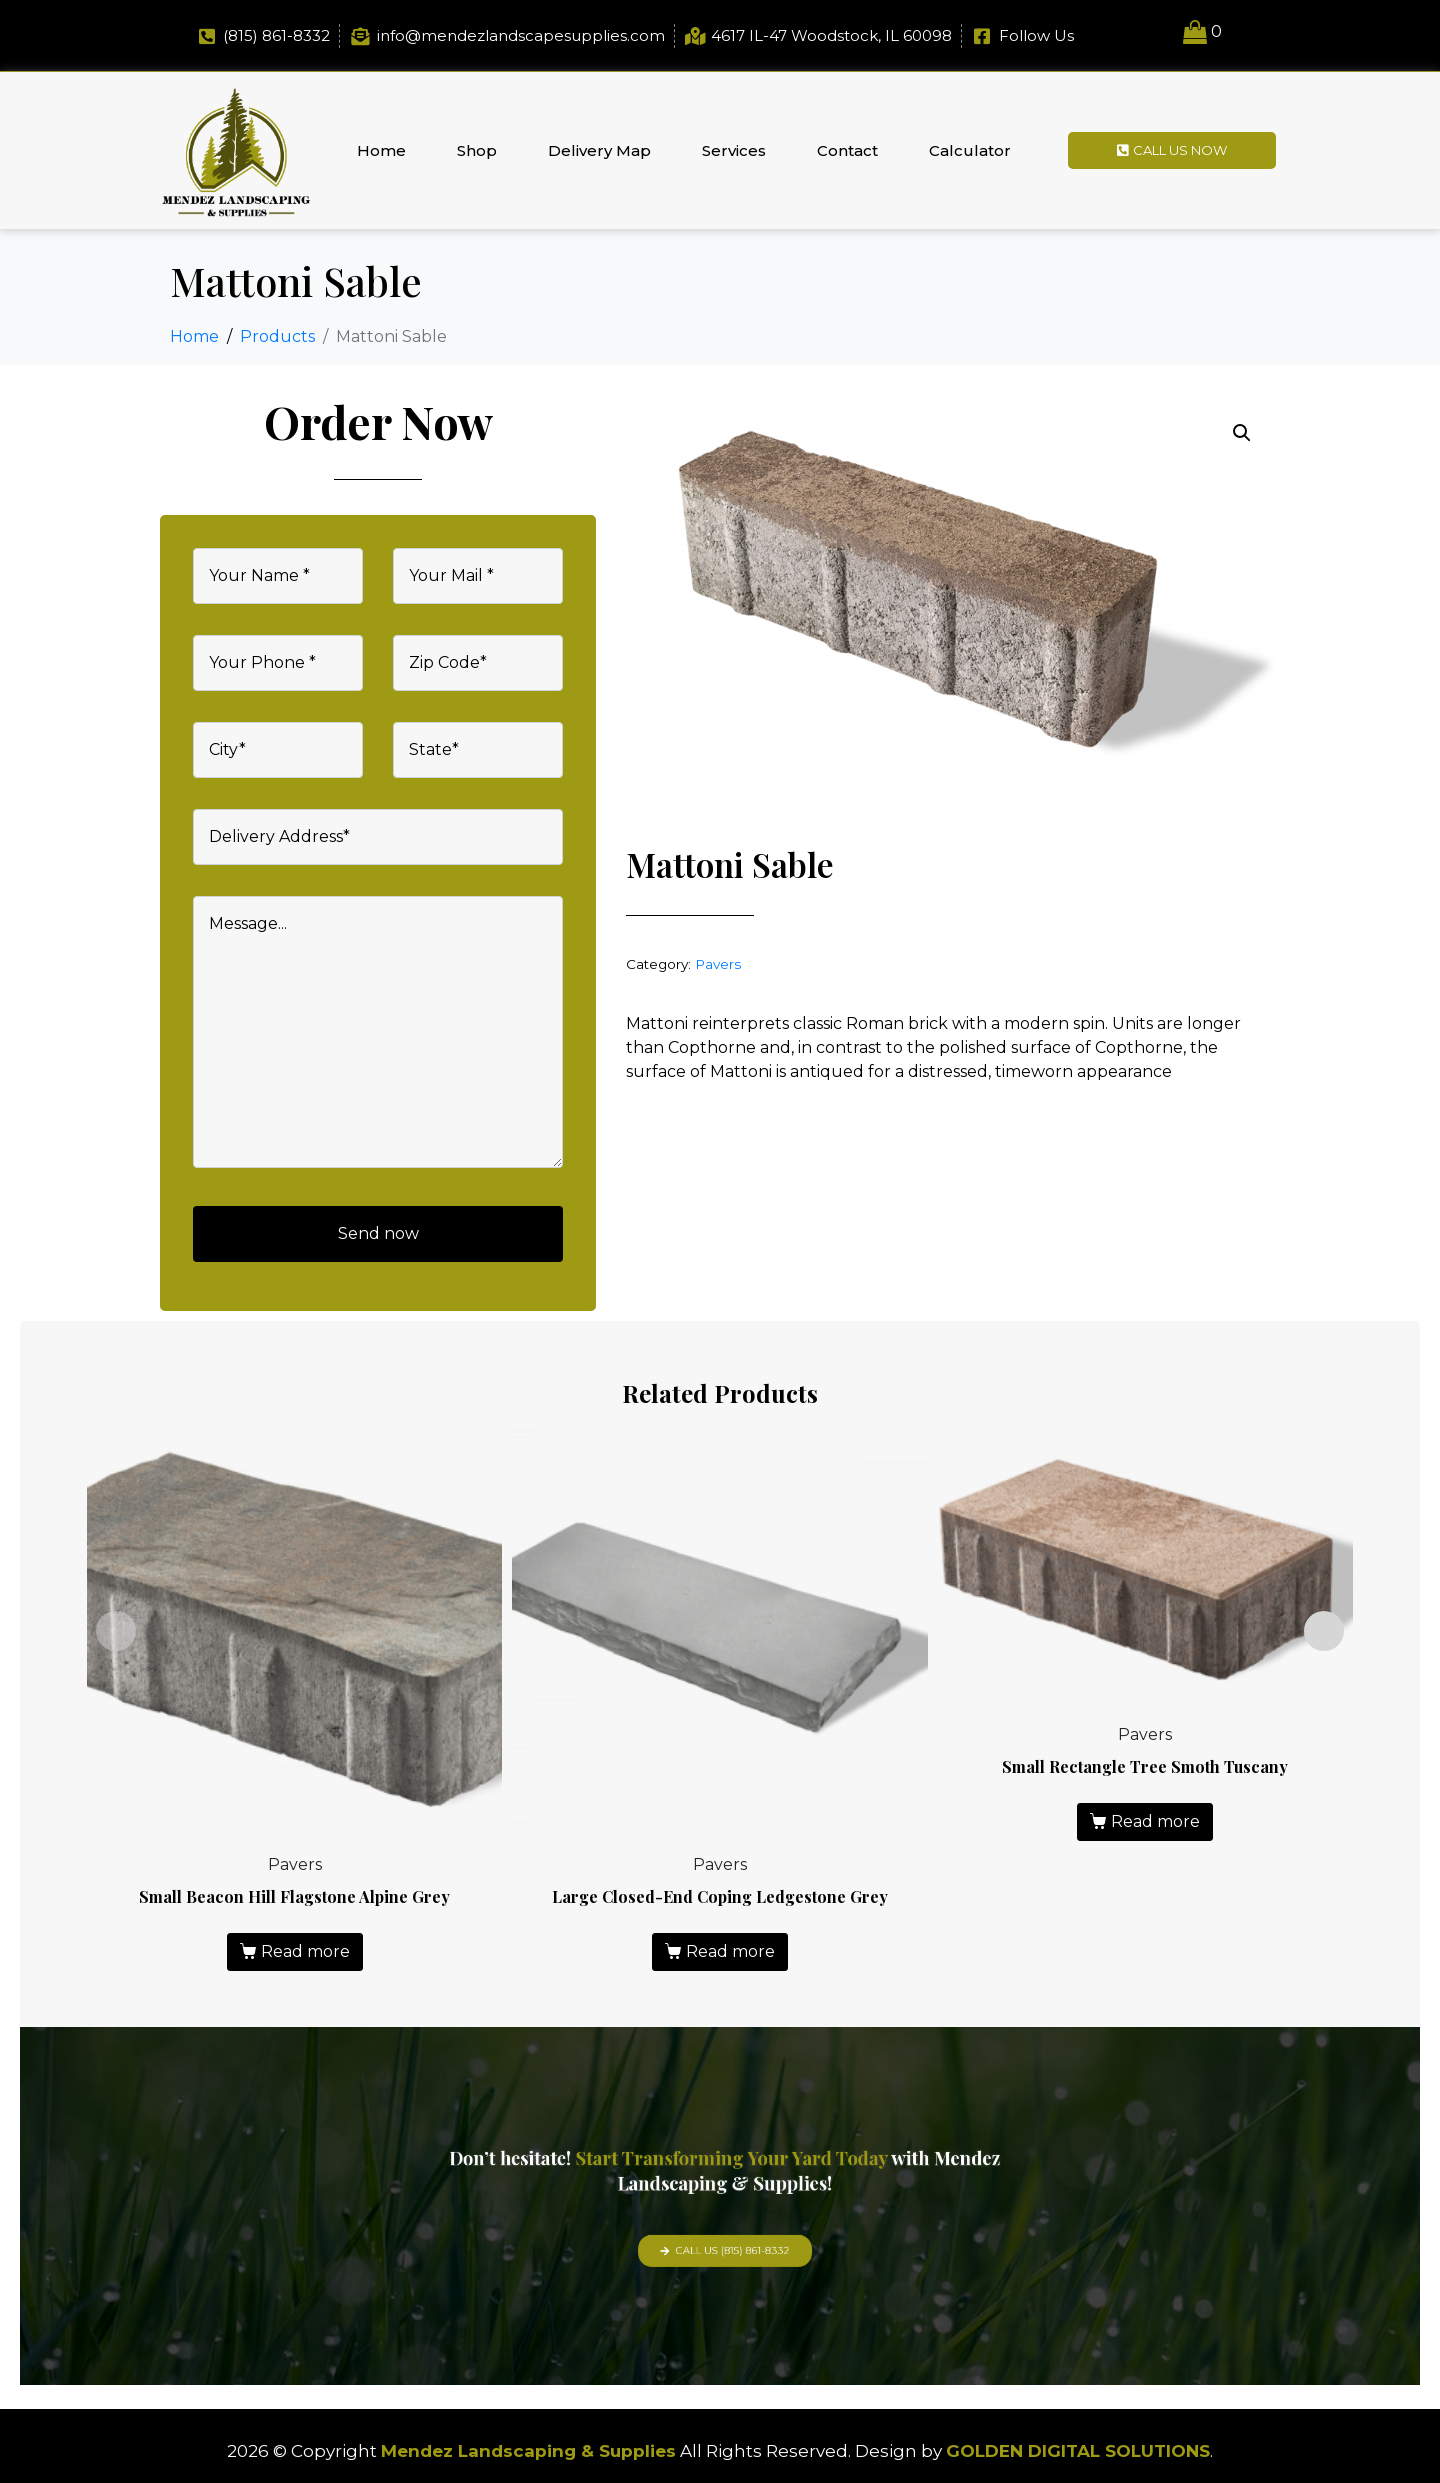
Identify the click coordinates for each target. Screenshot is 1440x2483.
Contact (847, 150)
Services (734, 150)
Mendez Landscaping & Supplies (528, 2451)
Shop (477, 150)
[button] (1242, 433)
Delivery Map (599, 150)
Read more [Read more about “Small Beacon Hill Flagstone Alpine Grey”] (305, 1951)
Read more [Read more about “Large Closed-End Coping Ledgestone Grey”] (730, 1951)
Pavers (718, 964)
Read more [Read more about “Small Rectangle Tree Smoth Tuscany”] (1155, 1821)
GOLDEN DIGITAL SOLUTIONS (1078, 2451)
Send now (378, 1233)
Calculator (970, 150)
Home (381, 150)
